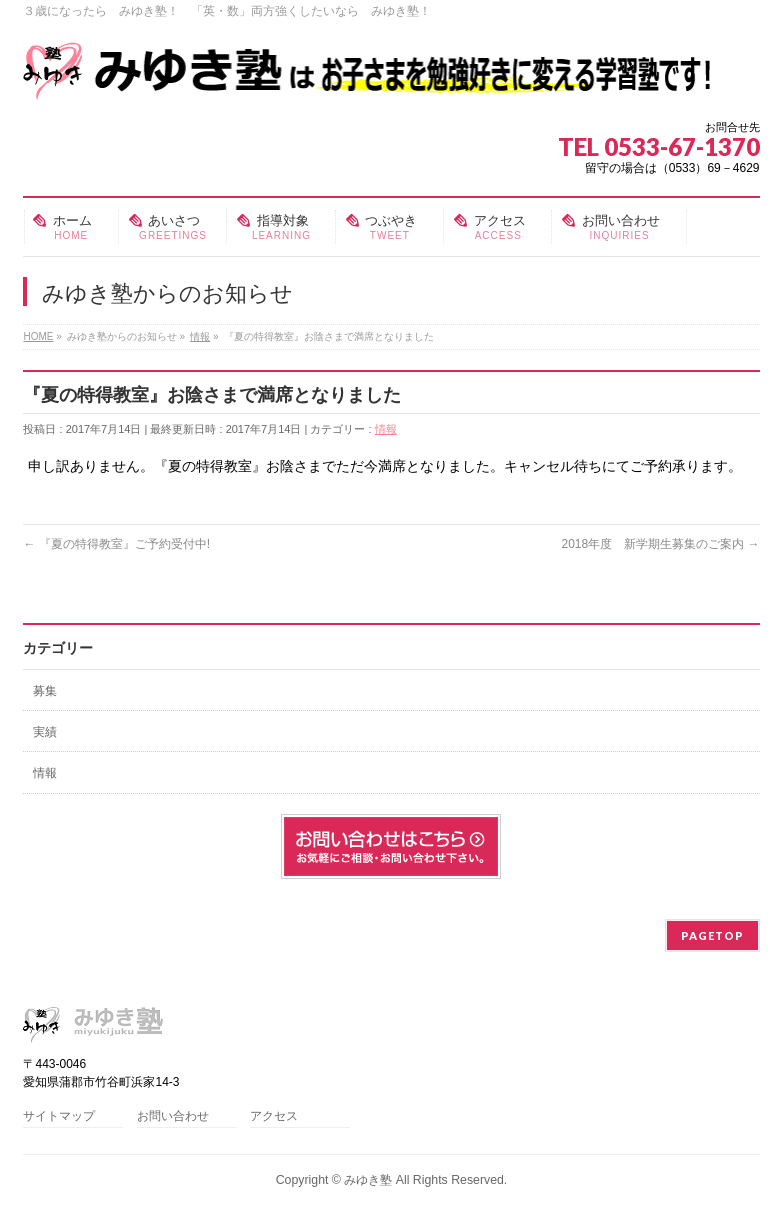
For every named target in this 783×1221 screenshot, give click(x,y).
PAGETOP (712, 935)
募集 (45, 691)
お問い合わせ (173, 1116)
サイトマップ (59, 1116)
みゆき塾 (368, 1180)
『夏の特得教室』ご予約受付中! (116, 544)
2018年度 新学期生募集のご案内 (660, 544)
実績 (45, 732)
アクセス (274, 1116)
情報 (386, 429)
